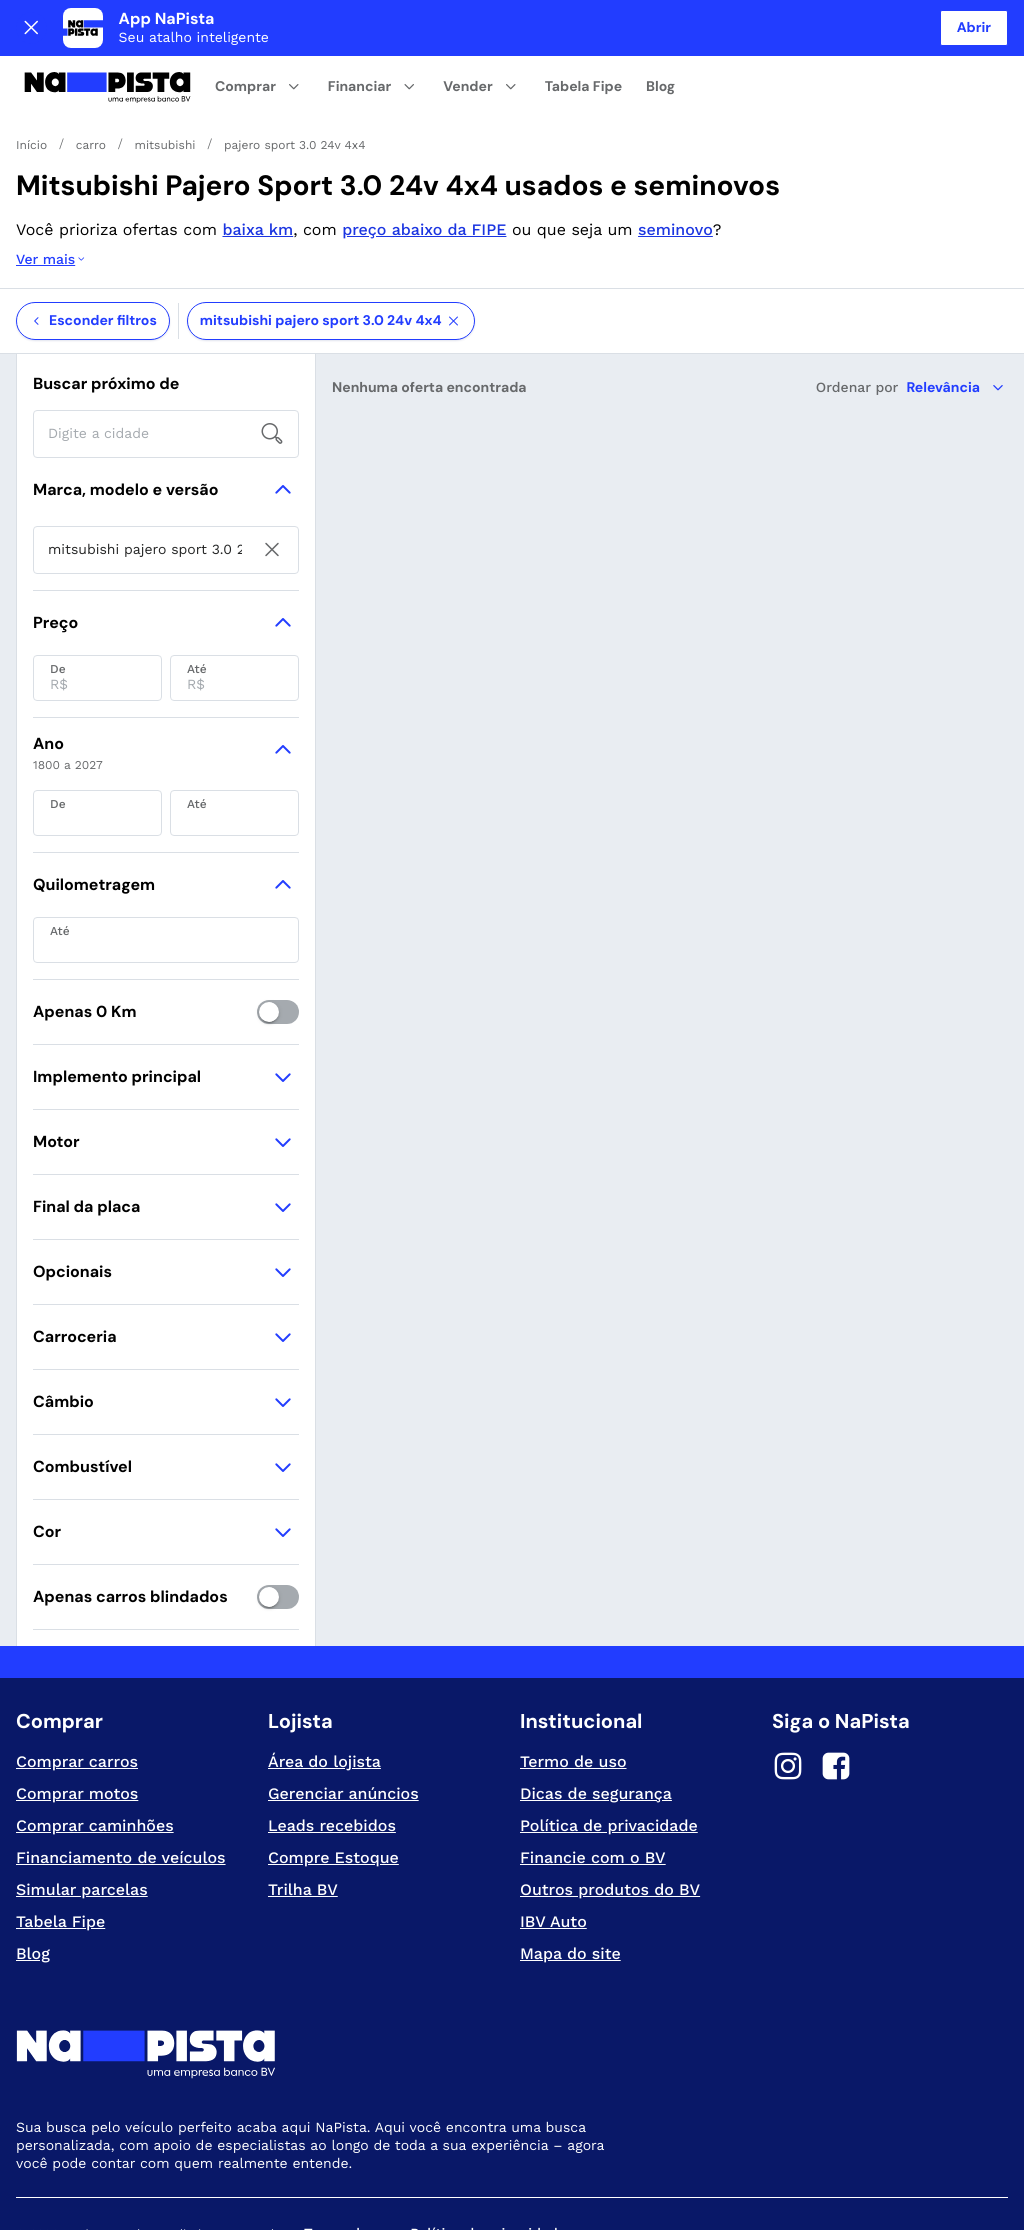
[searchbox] (166, 354)
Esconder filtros (93, 241)
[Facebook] (836, 1689)
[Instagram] (788, 1689)
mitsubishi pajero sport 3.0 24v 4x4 (331, 241)
